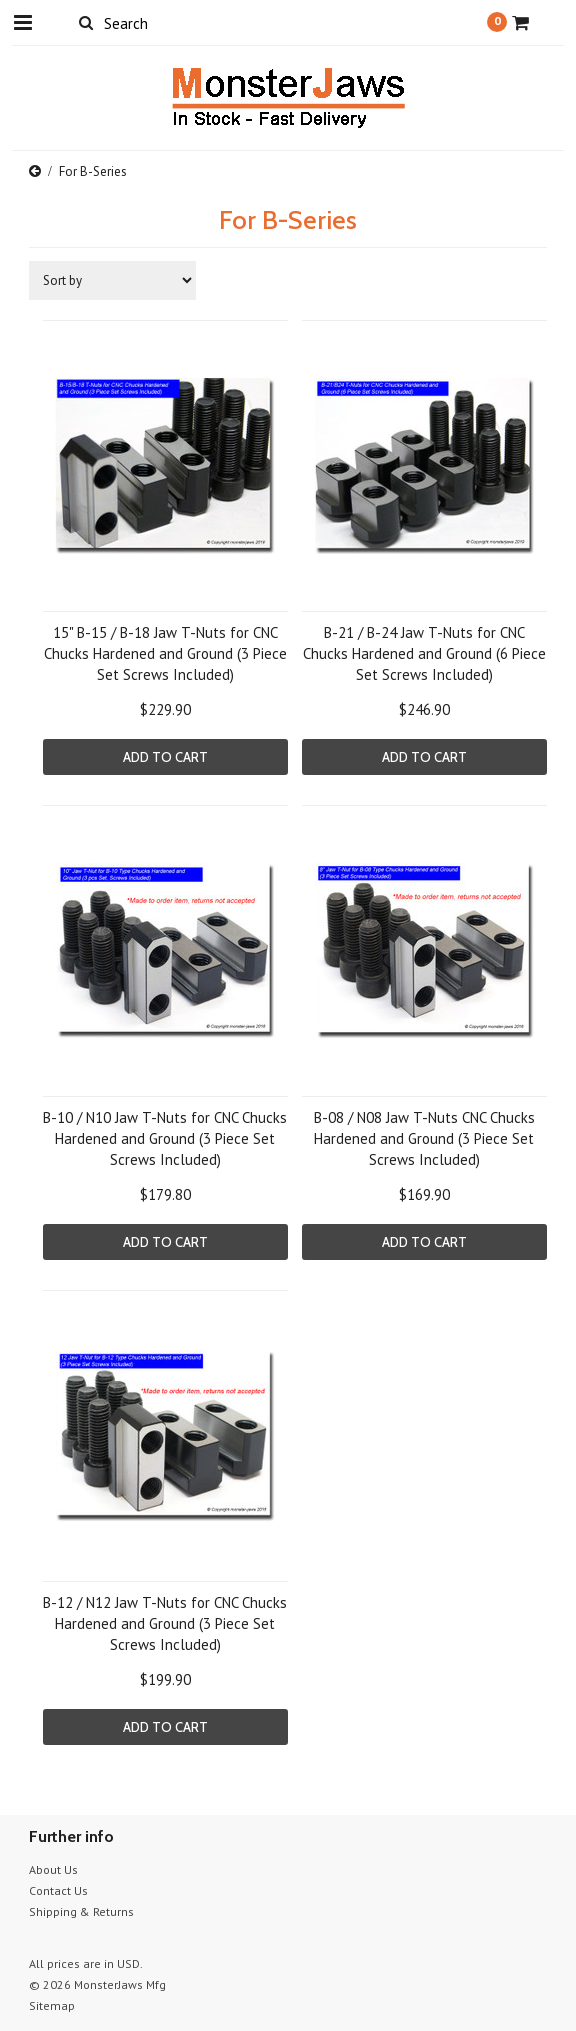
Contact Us (58, 1890)
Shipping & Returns (81, 1911)
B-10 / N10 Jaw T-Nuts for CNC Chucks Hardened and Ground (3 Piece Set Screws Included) (165, 1138)
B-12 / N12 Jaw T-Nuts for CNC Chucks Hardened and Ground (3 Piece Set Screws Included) (165, 1623)
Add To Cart (165, 757)
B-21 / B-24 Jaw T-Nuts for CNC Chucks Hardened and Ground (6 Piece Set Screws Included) (424, 653)
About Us (53, 1869)
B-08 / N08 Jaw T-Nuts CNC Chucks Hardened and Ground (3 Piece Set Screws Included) (424, 1138)
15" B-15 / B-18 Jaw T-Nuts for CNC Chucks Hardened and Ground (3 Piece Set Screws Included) (165, 653)
